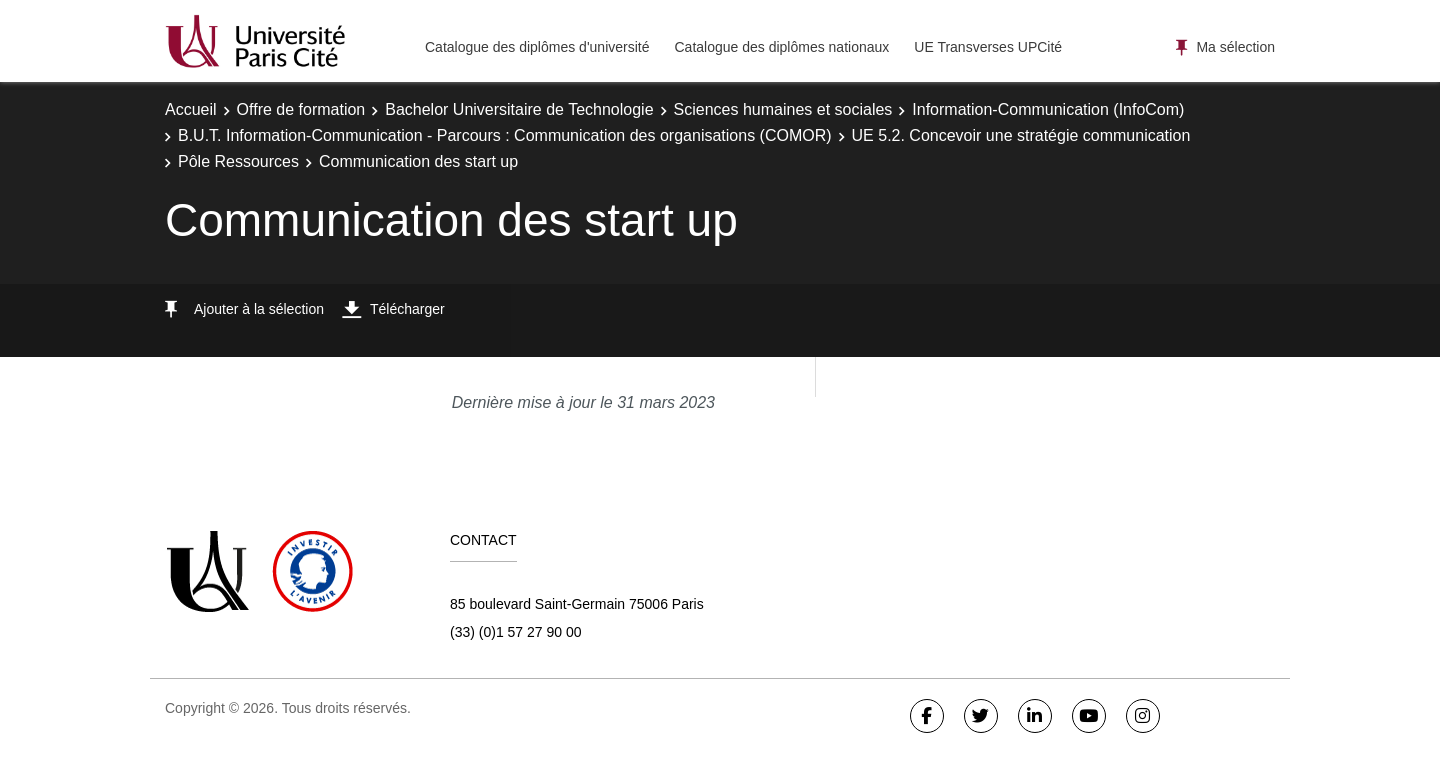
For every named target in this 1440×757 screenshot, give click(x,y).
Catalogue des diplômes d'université (537, 47)
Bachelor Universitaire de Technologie (519, 109)
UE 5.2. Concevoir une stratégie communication (1021, 135)
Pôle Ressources (238, 161)
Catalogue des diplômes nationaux (781, 47)
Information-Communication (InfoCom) (1048, 109)
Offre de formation (301, 109)
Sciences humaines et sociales (783, 109)
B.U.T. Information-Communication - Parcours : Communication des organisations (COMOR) (505, 135)
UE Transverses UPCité (988, 47)
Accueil (191, 109)
